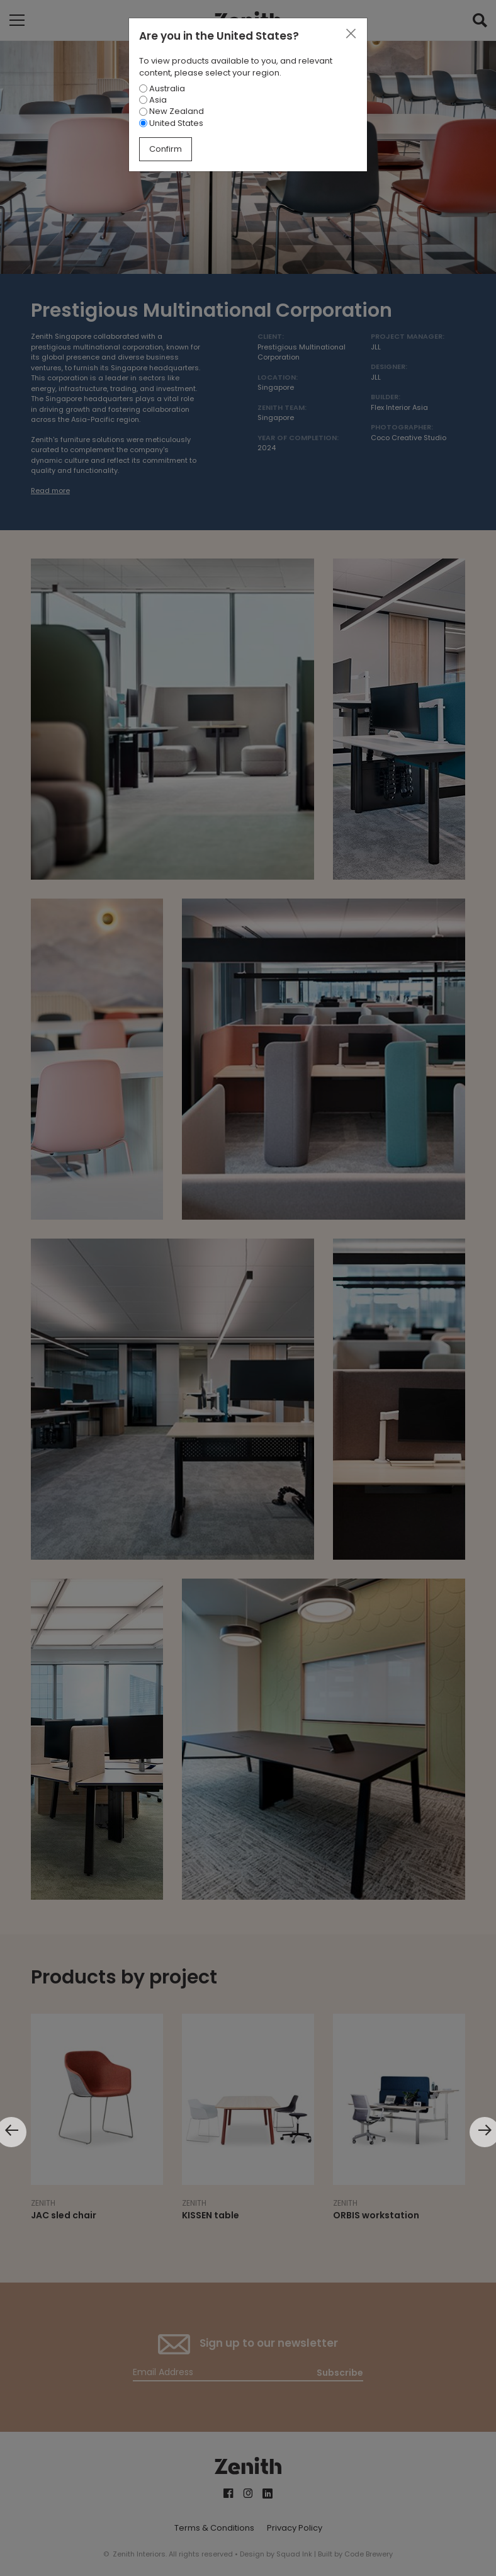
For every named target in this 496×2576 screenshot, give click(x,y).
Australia (162, 88)
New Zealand (171, 111)
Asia (153, 100)
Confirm (165, 149)
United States (171, 123)
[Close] (350, 34)
